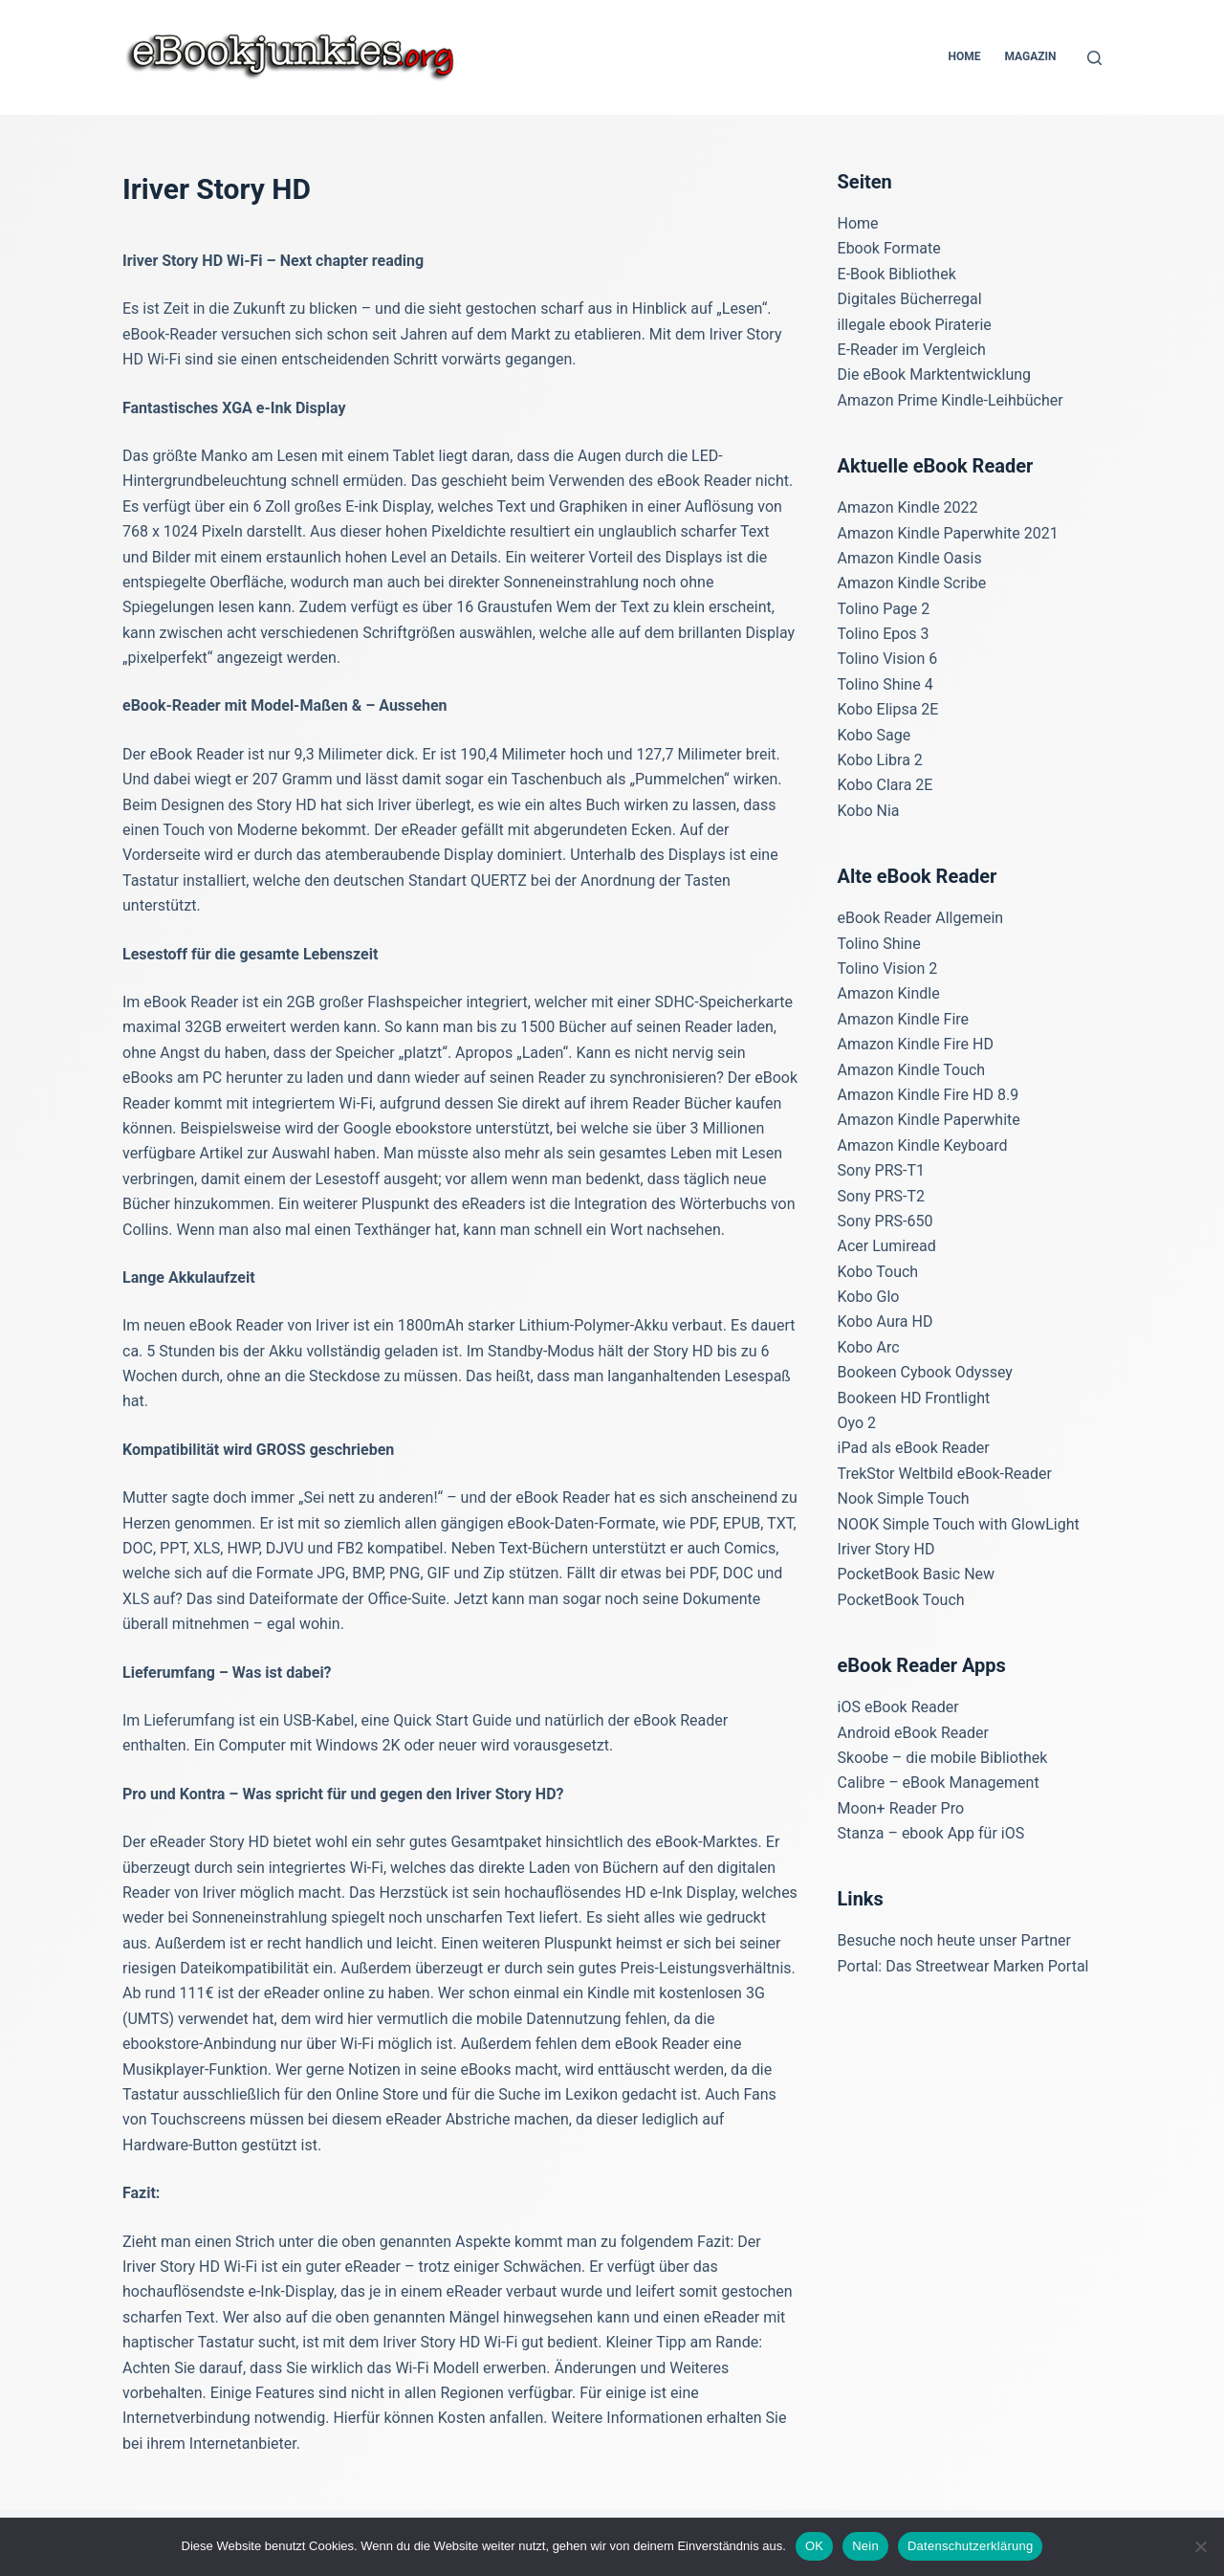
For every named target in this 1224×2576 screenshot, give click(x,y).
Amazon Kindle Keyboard (923, 1145)
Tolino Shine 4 (885, 684)
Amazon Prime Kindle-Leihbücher (950, 400)
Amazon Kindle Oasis (910, 558)
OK (814, 2546)
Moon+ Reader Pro (901, 1808)
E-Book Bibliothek (897, 274)
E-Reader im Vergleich (912, 350)
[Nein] (1200, 2546)
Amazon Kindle (889, 993)
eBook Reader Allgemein (921, 918)
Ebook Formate (889, 248)
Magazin (1030, 56)
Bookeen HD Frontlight (914, 1398)
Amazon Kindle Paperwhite (929, 1120)
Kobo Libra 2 (880, 760)
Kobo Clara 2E (885, 785)
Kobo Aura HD (885, 1321)
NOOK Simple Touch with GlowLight (959, 1524)
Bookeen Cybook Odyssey (925, 1372)
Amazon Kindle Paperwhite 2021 (948, 533)
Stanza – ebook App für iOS (931, 1833)
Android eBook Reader (913, 1733)
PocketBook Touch (901, 1600)
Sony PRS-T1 (881, 1170)
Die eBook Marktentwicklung (935, 374)
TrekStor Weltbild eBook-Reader (945, 1473)
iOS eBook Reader (898, 1707)
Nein (865, 2546)
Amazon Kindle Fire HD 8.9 (928, 1095)
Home (964, 56)
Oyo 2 (857, 1423)
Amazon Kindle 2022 (908, 507)
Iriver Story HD (886, 1549)
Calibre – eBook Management (938, 1782)
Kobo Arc (869, 1347)
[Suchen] (1094, 58)
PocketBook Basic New (916, 1574)
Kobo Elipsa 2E (888, 709)
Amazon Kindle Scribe (912, 583)
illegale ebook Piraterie (915, 325)
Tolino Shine (879, 944)
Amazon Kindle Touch (912, 1070)
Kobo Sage (874, 735)
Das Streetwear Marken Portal (986, 1966)
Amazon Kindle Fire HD (916, 1044)
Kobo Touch (878, 1272)
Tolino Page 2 (884, 609)
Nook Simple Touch (904, 1498)
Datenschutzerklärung (970, 2546)
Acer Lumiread (887, 1246)
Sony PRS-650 (885, 1221)
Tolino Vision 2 (888, 968)
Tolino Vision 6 (888, 659)
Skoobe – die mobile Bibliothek (943, 1758)
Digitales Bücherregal (910, 299)
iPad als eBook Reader (914, 1448)
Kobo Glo (869, 1297)
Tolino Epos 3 (883, 634)
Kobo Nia (869, 811)
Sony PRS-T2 (881, 1196)
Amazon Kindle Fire (904, 1019)
